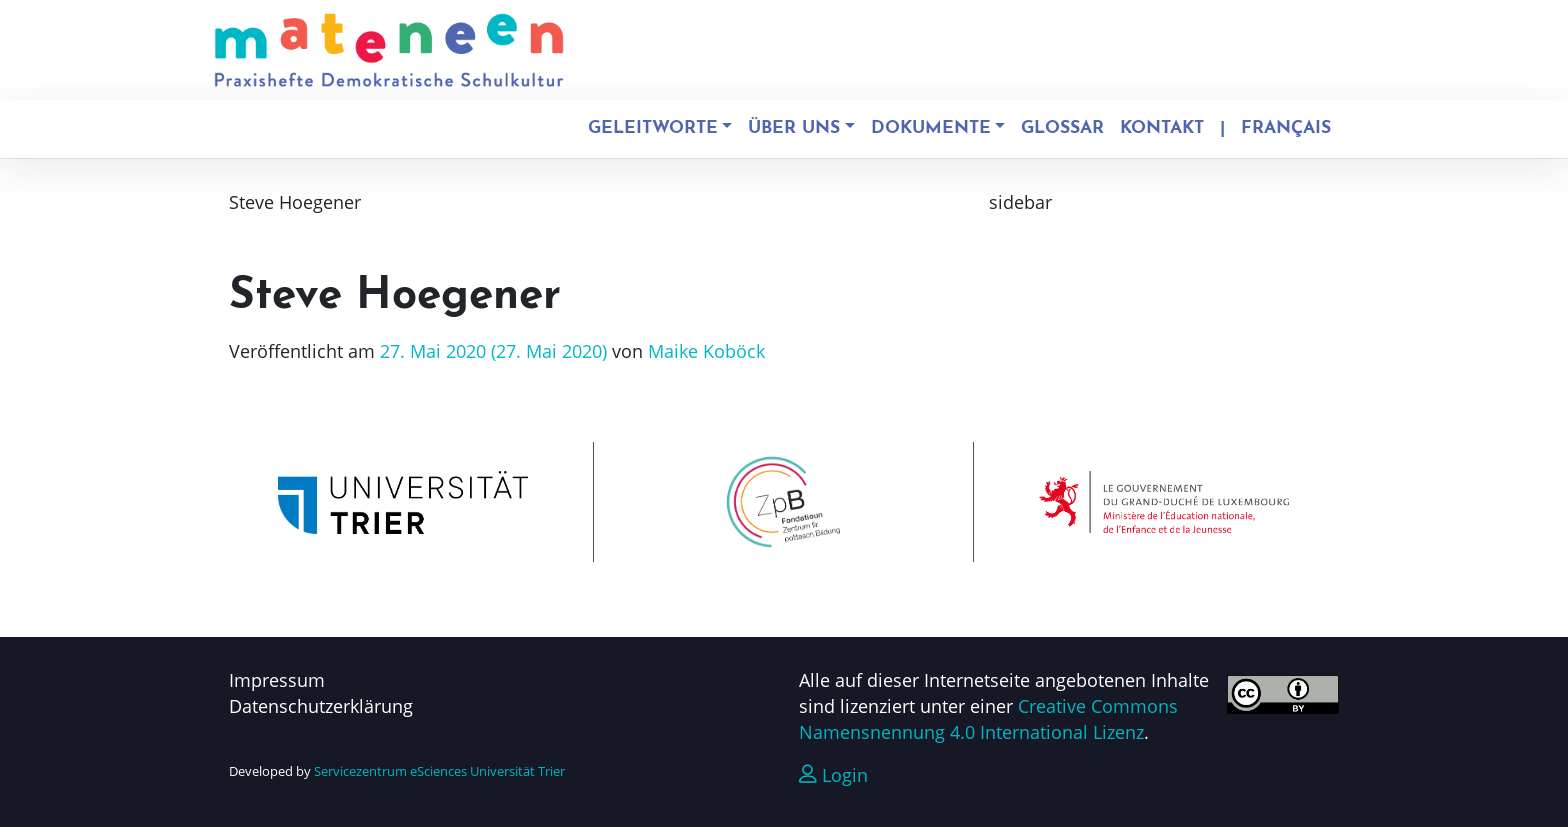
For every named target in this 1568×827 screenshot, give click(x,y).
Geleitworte (653, 128)
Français (1286, 128)
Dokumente (931, 128)
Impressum (277, 680)
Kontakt (1162, 128)
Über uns (794, 128)
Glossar (1062, 128)
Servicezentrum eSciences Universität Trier (439, 771)
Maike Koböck (704, 351)
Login (833, 775)
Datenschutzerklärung (321, 706)
